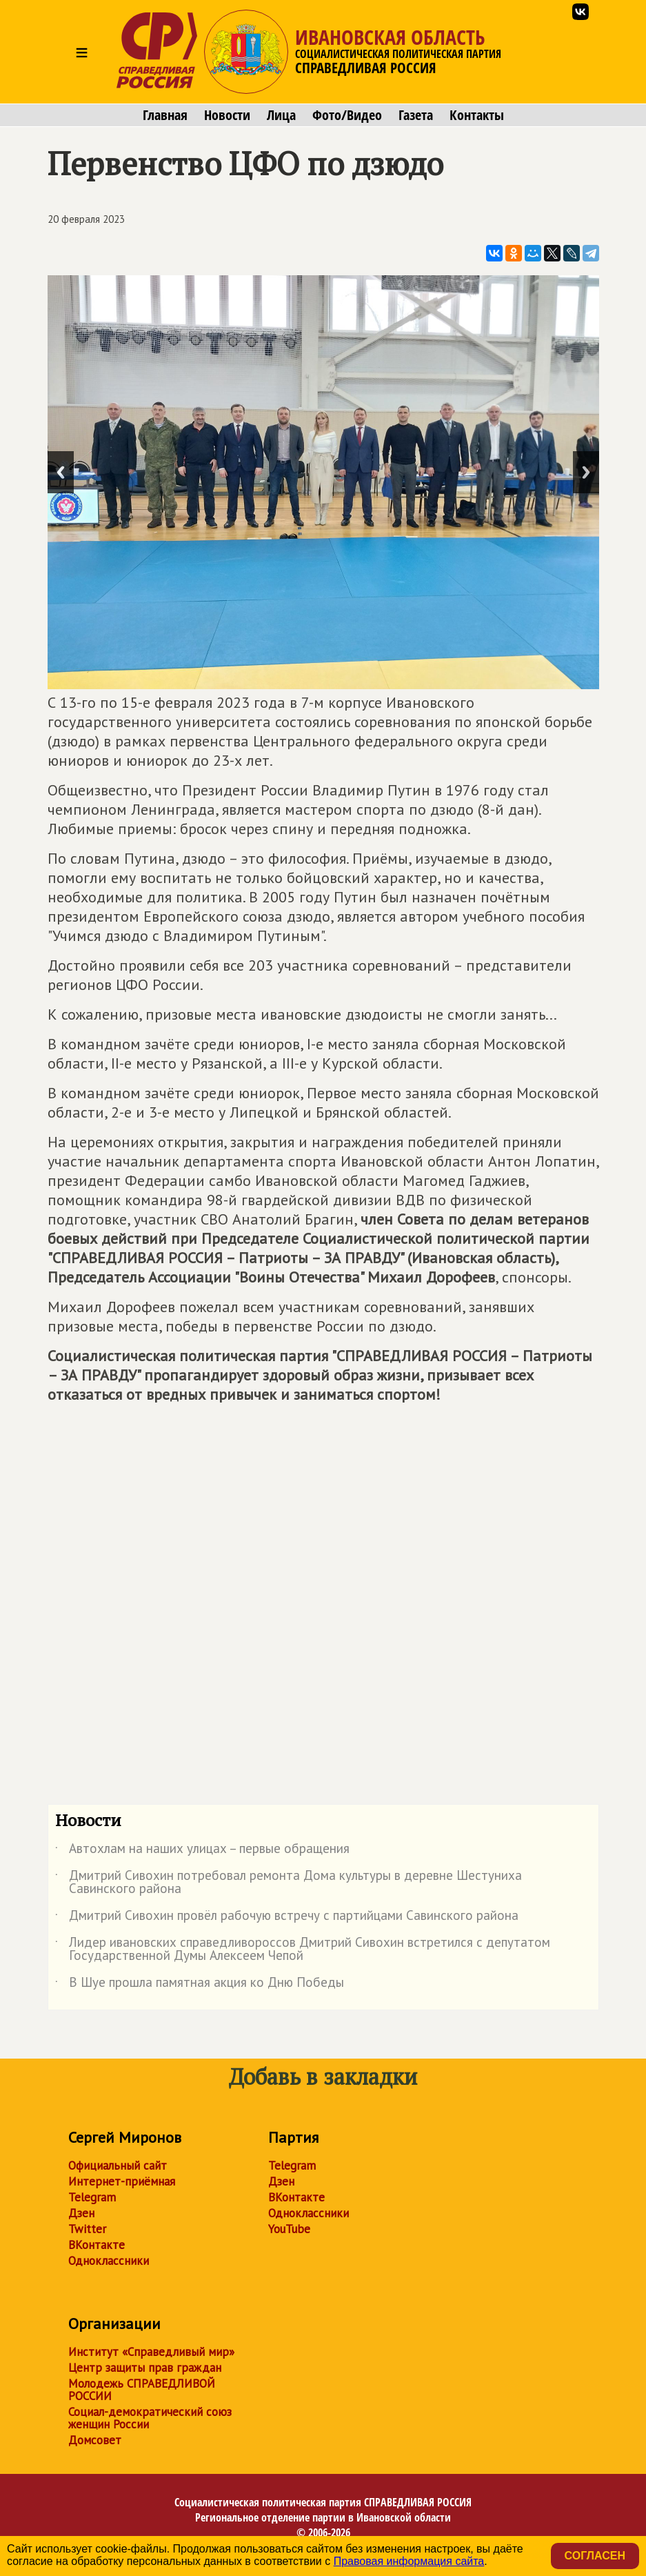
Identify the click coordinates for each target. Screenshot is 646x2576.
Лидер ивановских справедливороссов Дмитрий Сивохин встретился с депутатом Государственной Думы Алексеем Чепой (302, 1949)
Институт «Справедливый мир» (151, 2352)
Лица (281, 115)
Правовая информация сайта (409, 2561)
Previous (61, 472)
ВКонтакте (96, 2245)
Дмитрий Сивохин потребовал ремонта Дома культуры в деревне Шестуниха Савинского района (288, 1882)
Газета (415, 115)
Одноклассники (108, 2261)
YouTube (289, 2229)
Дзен (81, 2213)
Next (586, 472)
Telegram (92, 2197)
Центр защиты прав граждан (144, 2367)
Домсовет (94, 2440)
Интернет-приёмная (121, 2181)
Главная (165, 115)
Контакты (477, 115)
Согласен (595, 2556)
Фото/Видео (347, 115)
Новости (227, 115)
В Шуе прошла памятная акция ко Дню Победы (199, 1985)
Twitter (87, 2229)
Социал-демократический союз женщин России (150, 2418)
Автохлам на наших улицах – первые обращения (202, 1851)
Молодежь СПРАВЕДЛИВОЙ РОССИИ (141, 2389)
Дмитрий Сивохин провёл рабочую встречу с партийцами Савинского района (286, 1918)
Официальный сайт (117, 2165)
